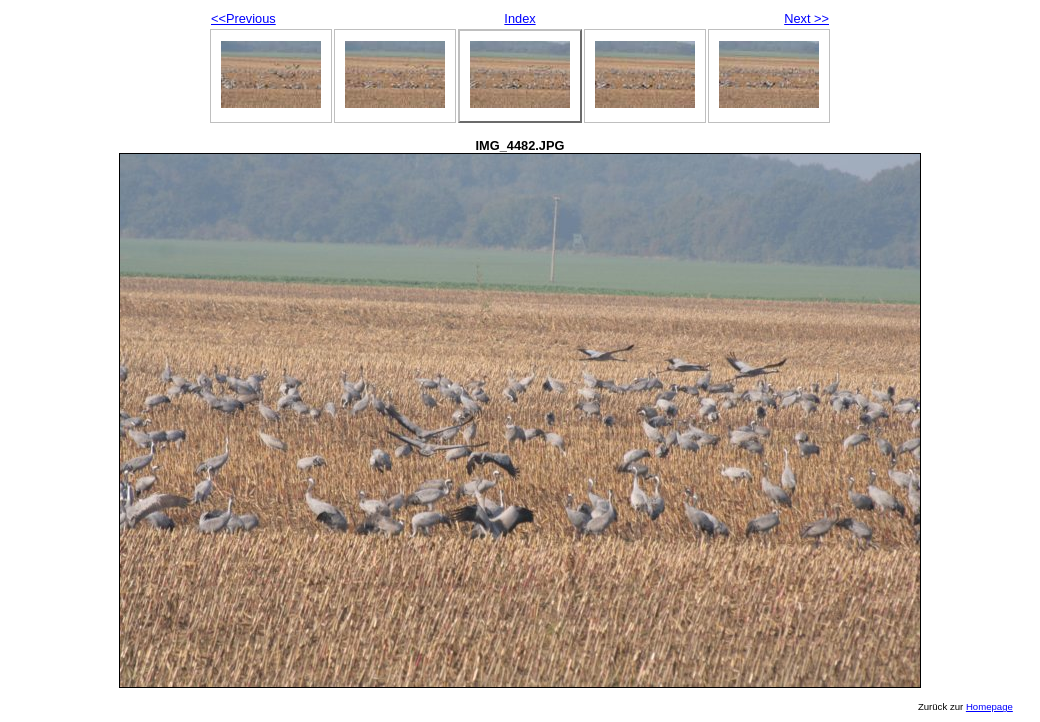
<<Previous (243, 18)
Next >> (806, 18)
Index (519, 18)
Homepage (989, 706)
